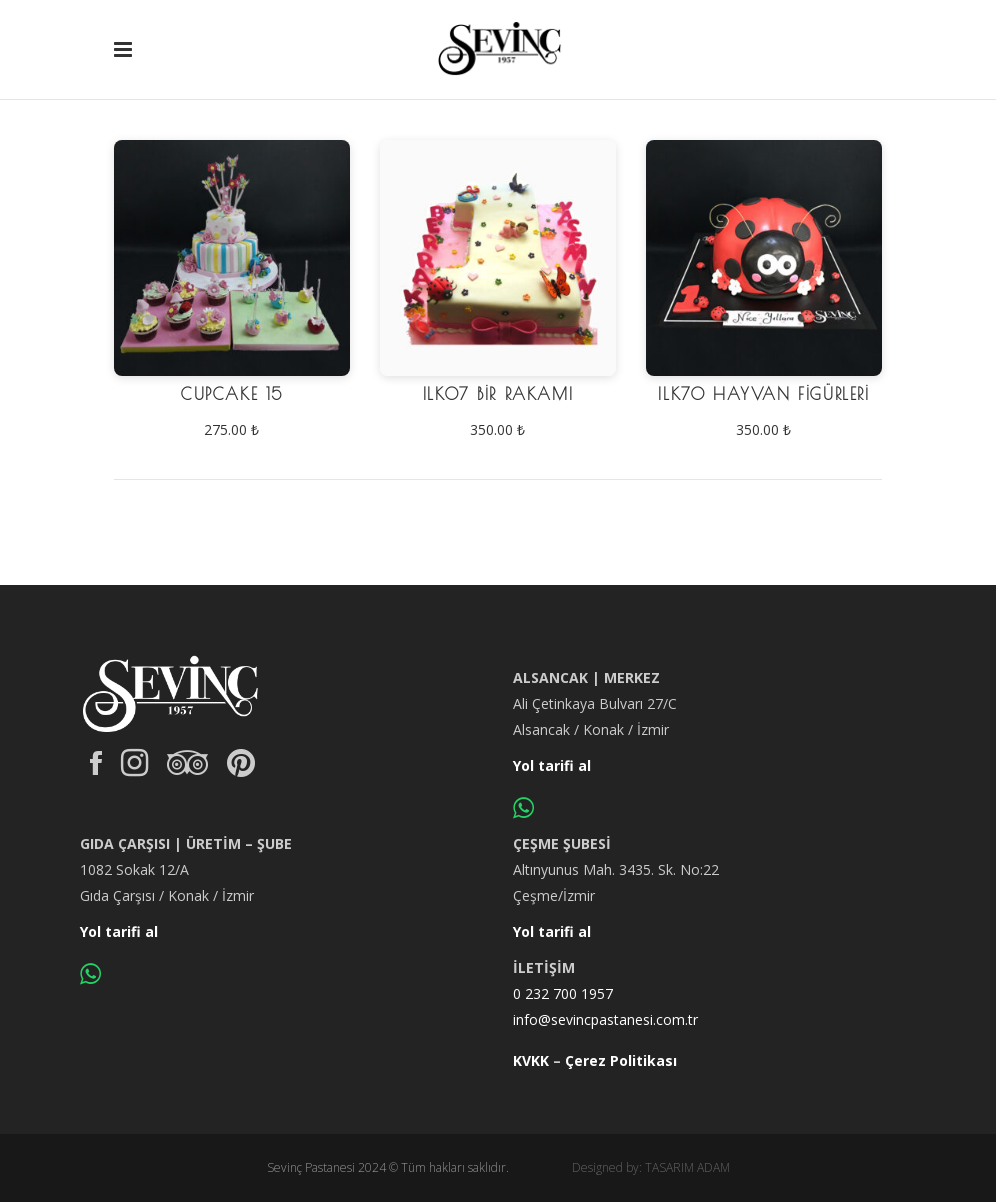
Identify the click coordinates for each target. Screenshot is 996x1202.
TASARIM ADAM (687, 1167)
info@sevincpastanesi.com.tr (605, 1019)
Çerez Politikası (621, 1060)
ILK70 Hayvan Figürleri (763, 394)
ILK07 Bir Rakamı (498, 394)
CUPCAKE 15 (232, 394)
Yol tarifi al (552, 765)
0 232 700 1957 (563, 993)
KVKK (531, 1060)
